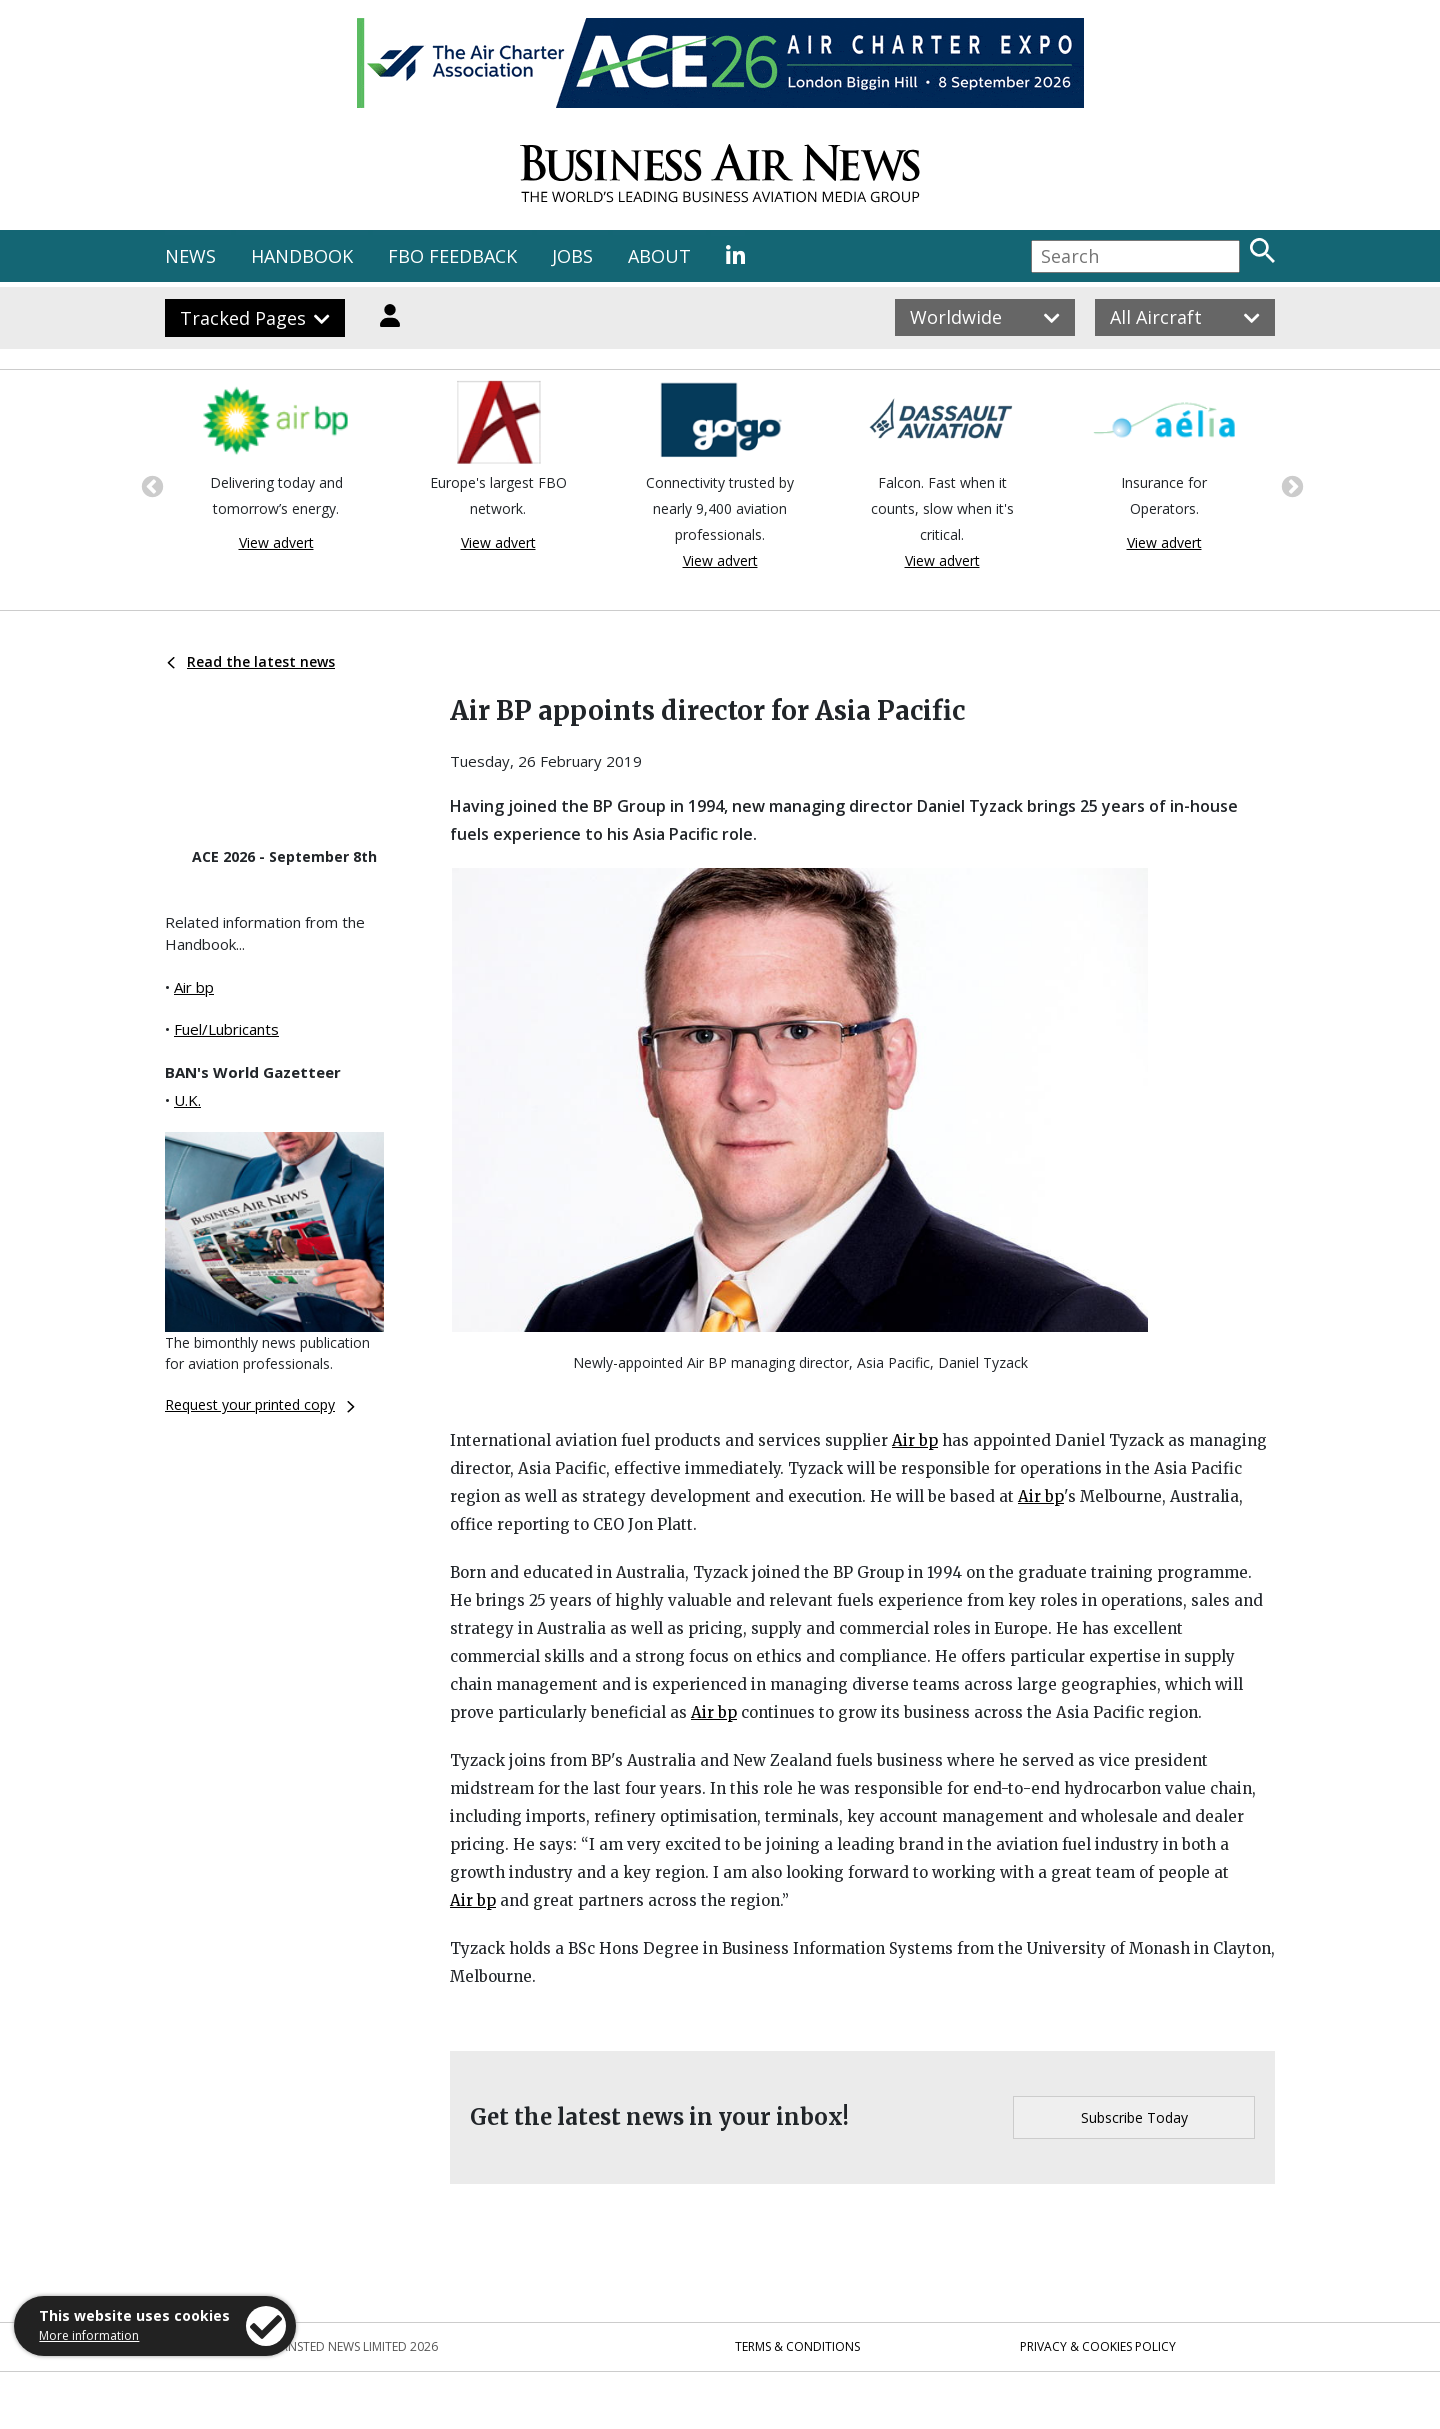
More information (89, 2335)
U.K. (187, 1100)
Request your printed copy (260, 1404)
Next (1290, 485)
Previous (150, 485)
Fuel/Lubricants (226, 1029)
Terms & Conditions (797, 2346)
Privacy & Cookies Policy (1098, 2346)
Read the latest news (251, 661)
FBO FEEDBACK (452, 256)
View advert (276, 542)
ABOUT (659, 256)
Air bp (194, 987)
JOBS (572, 256)
